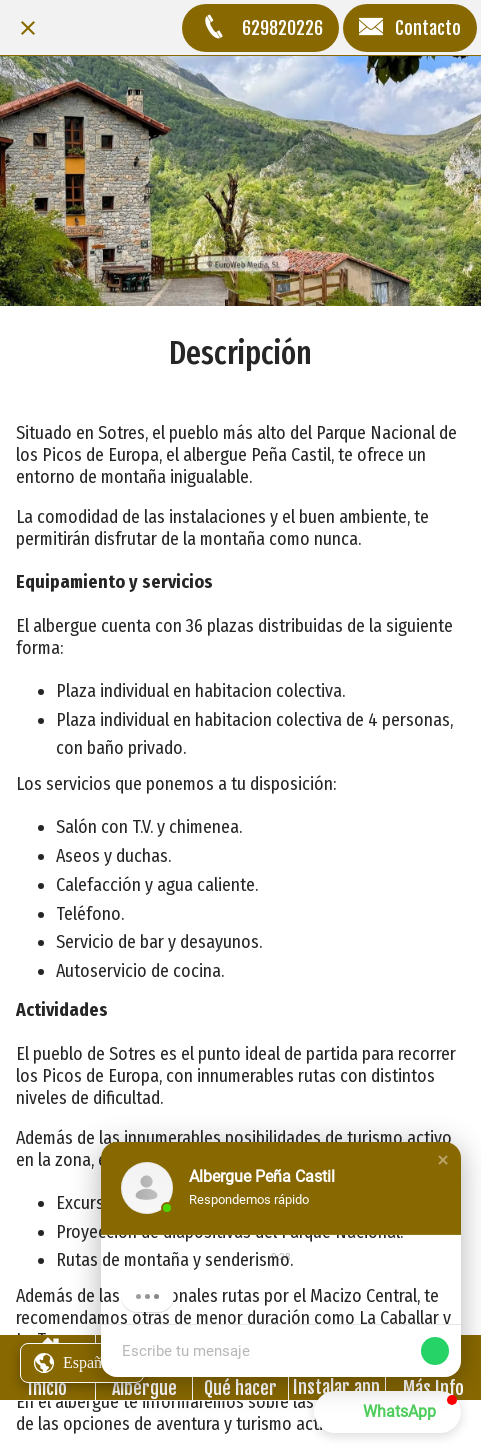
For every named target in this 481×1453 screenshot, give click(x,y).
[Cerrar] (28, 28)
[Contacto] (410, 28)
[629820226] (260, 28)
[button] (443, 1160)
